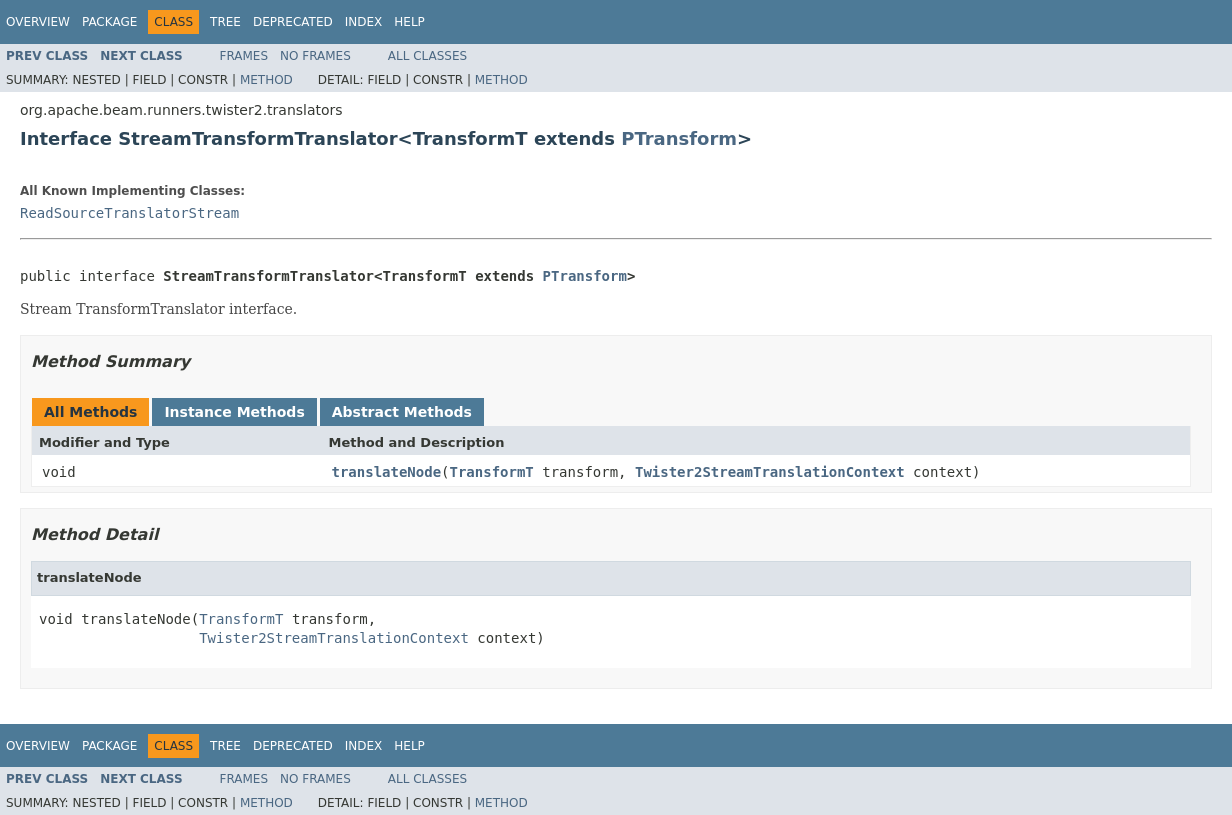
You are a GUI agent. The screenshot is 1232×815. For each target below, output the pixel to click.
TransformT (492, 472)
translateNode (387, 472)
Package (109, 22)
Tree (225, 22)
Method (266, 80)
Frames (244, 56)
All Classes (427, 56)
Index (364, 22)
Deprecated (293, 22)
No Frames (315, 56)
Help (409, 22)
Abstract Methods (402, 412)
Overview (38, 22)
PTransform (679, 138)
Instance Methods (234, 412)
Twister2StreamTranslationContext (770, 472)
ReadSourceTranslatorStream (129, 213)
